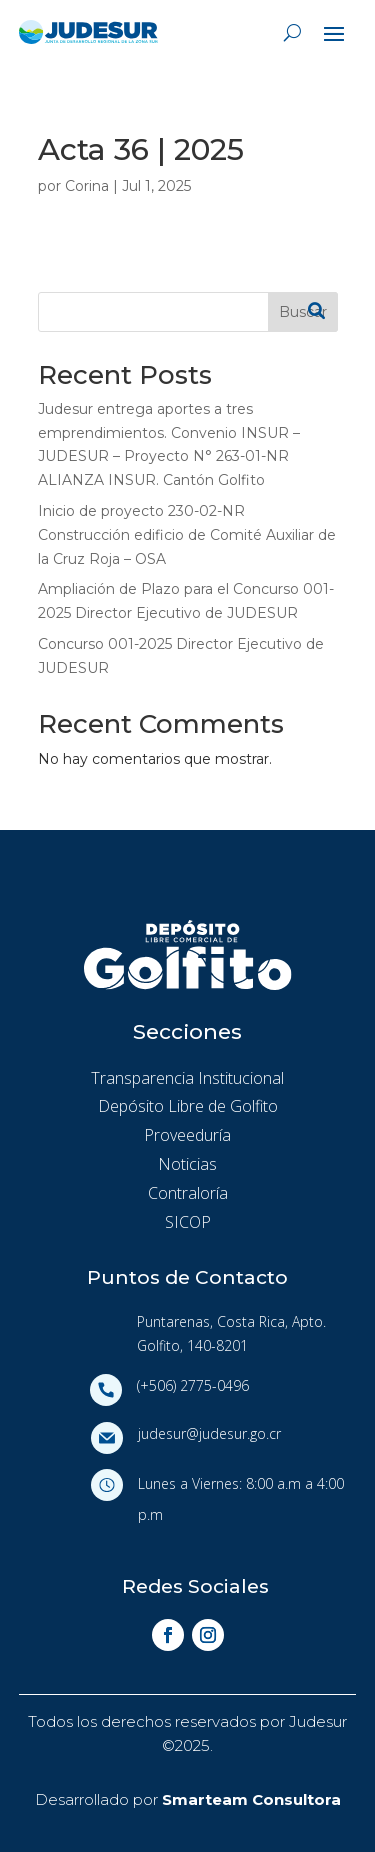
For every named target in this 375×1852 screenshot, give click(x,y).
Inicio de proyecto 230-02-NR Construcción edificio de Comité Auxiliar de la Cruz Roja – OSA (187, 535)
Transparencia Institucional (187, 1078)
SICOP (188, 1222)
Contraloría (188, 1193)
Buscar (303, 312)
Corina (87, 186)
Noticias (187, 1164)
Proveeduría (187, 1135)
